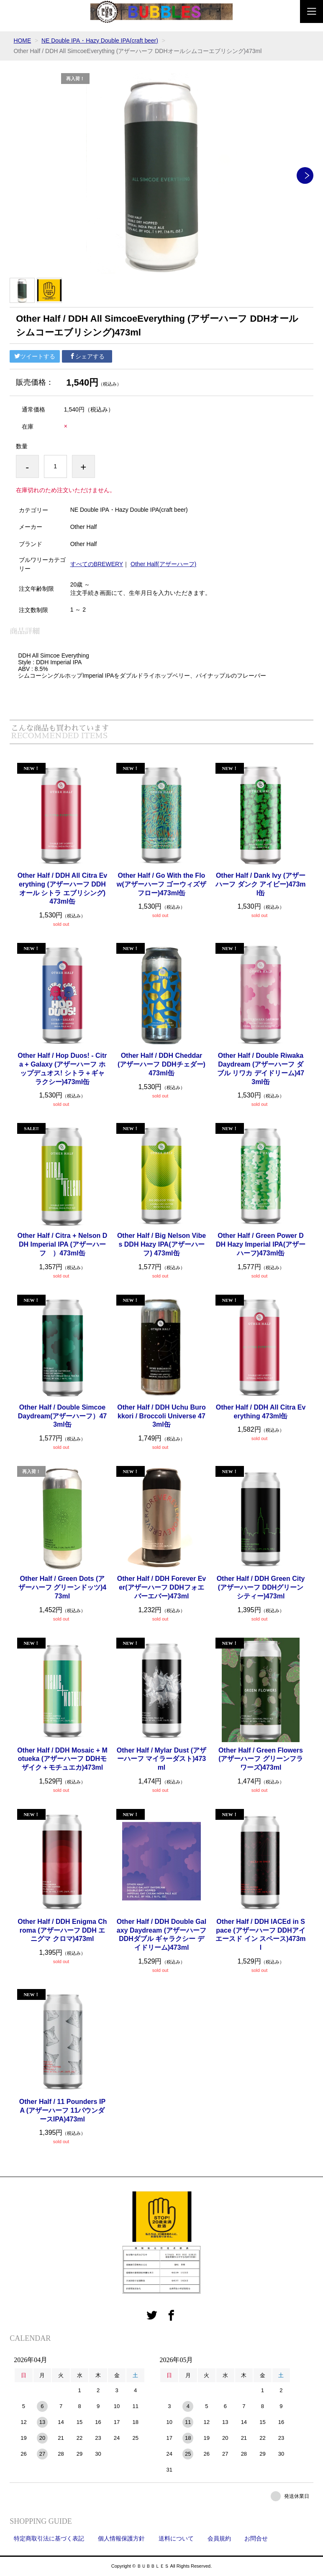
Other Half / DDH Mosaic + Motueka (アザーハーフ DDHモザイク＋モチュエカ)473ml (62, 1759)
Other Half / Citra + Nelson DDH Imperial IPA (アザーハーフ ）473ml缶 (63, 1244)
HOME (22, 40)
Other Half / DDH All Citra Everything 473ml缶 (261, 1412)
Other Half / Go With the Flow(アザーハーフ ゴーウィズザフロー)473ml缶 (161, 884)
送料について (176, 2538)
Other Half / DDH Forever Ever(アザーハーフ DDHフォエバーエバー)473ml (161, 1587)
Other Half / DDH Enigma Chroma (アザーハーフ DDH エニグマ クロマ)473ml (62, 1930)
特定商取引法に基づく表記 (49, 2538)
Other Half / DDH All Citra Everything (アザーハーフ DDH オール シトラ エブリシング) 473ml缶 (63, 888)
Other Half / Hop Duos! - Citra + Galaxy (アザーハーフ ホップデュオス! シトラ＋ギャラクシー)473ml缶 (62, 1068)
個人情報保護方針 (121, 2538)
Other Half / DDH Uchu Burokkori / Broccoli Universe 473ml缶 (161, 1416)
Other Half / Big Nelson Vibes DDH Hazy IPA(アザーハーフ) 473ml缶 (161, 1244)
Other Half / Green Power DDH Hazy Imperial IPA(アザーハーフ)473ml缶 (260, 1244)
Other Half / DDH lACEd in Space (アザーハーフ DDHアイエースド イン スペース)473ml (260, 1934)
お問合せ (256, 2538)
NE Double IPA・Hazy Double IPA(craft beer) (100, 40)
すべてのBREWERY (96, 564)
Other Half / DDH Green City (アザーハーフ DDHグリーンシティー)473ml (261, 1587)
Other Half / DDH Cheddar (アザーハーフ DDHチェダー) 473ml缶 (161, 1064)
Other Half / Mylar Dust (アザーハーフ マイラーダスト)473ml (161, 1759)
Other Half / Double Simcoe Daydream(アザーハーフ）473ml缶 (63, 1416)
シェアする (87, 356)
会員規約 (219, 2538)
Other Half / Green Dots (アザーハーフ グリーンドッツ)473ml (62, 1587)
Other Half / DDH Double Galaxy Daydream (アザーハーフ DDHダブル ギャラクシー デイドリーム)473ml (161, 1934)
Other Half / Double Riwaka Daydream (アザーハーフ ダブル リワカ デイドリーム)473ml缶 (260, 1068)
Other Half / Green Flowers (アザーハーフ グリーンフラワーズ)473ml (260, 1759)
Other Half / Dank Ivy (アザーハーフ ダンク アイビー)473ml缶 (260, 884)
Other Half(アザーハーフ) (163, 564)
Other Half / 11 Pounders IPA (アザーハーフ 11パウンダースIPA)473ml (62, 2110)
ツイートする (34, 356)
